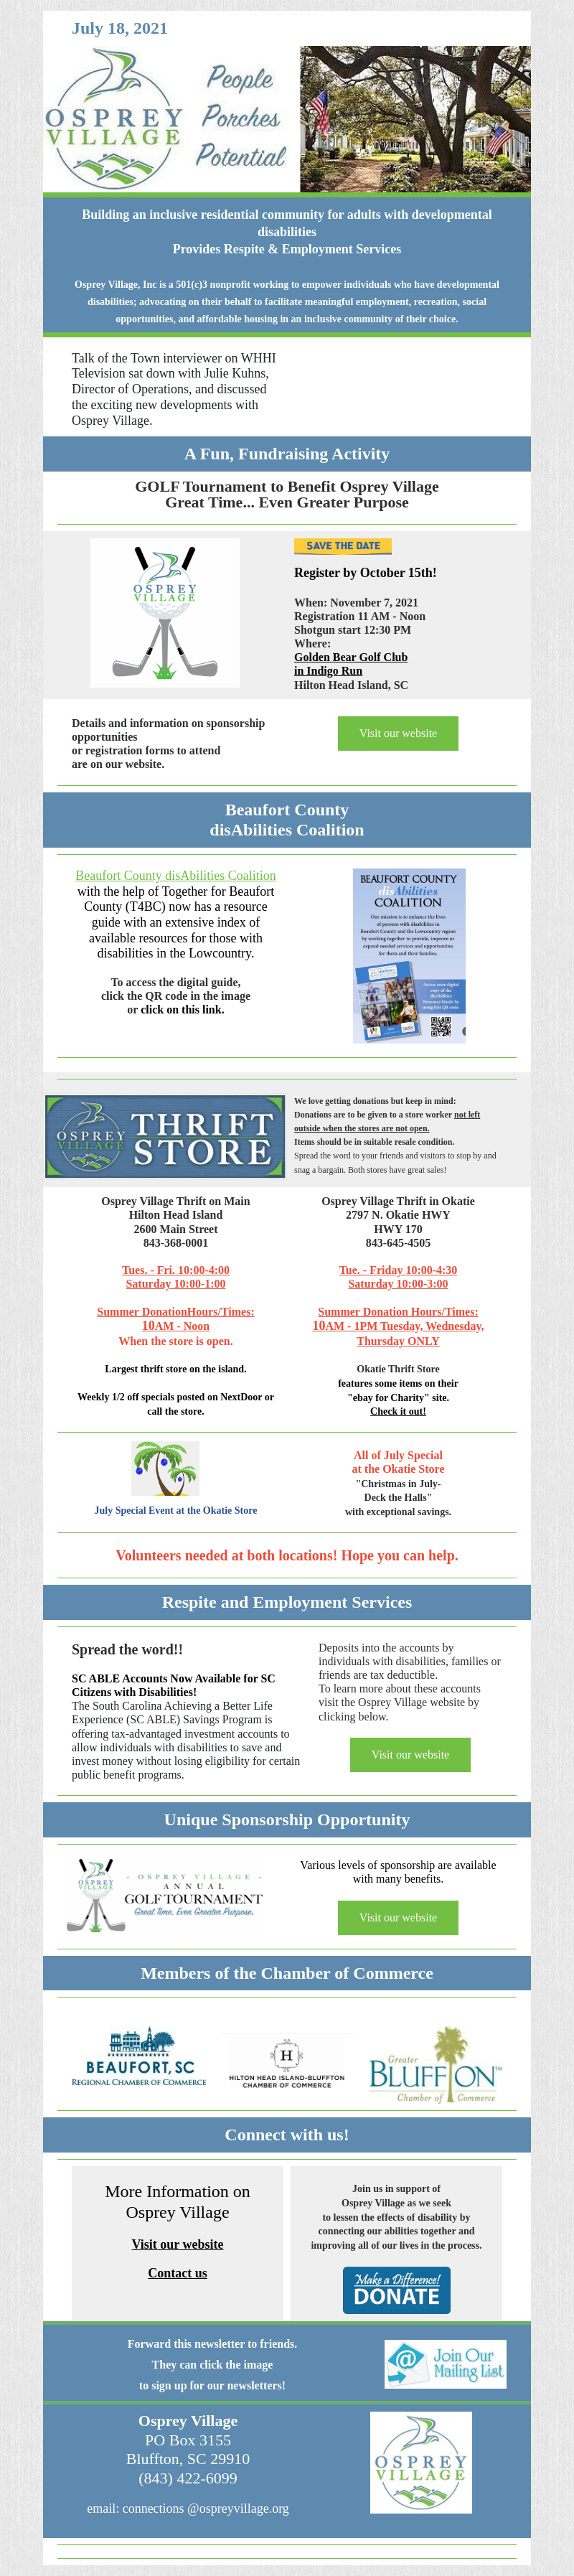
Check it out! (398, 1411)
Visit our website (398, 733)
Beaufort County (287, 809)
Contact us (177, 2273)
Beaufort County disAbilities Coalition (175, 875)
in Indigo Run (328, 671)
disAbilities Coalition (287, 829)
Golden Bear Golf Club (351, 657)
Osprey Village (187, 2421)
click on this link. (182, 1009)
